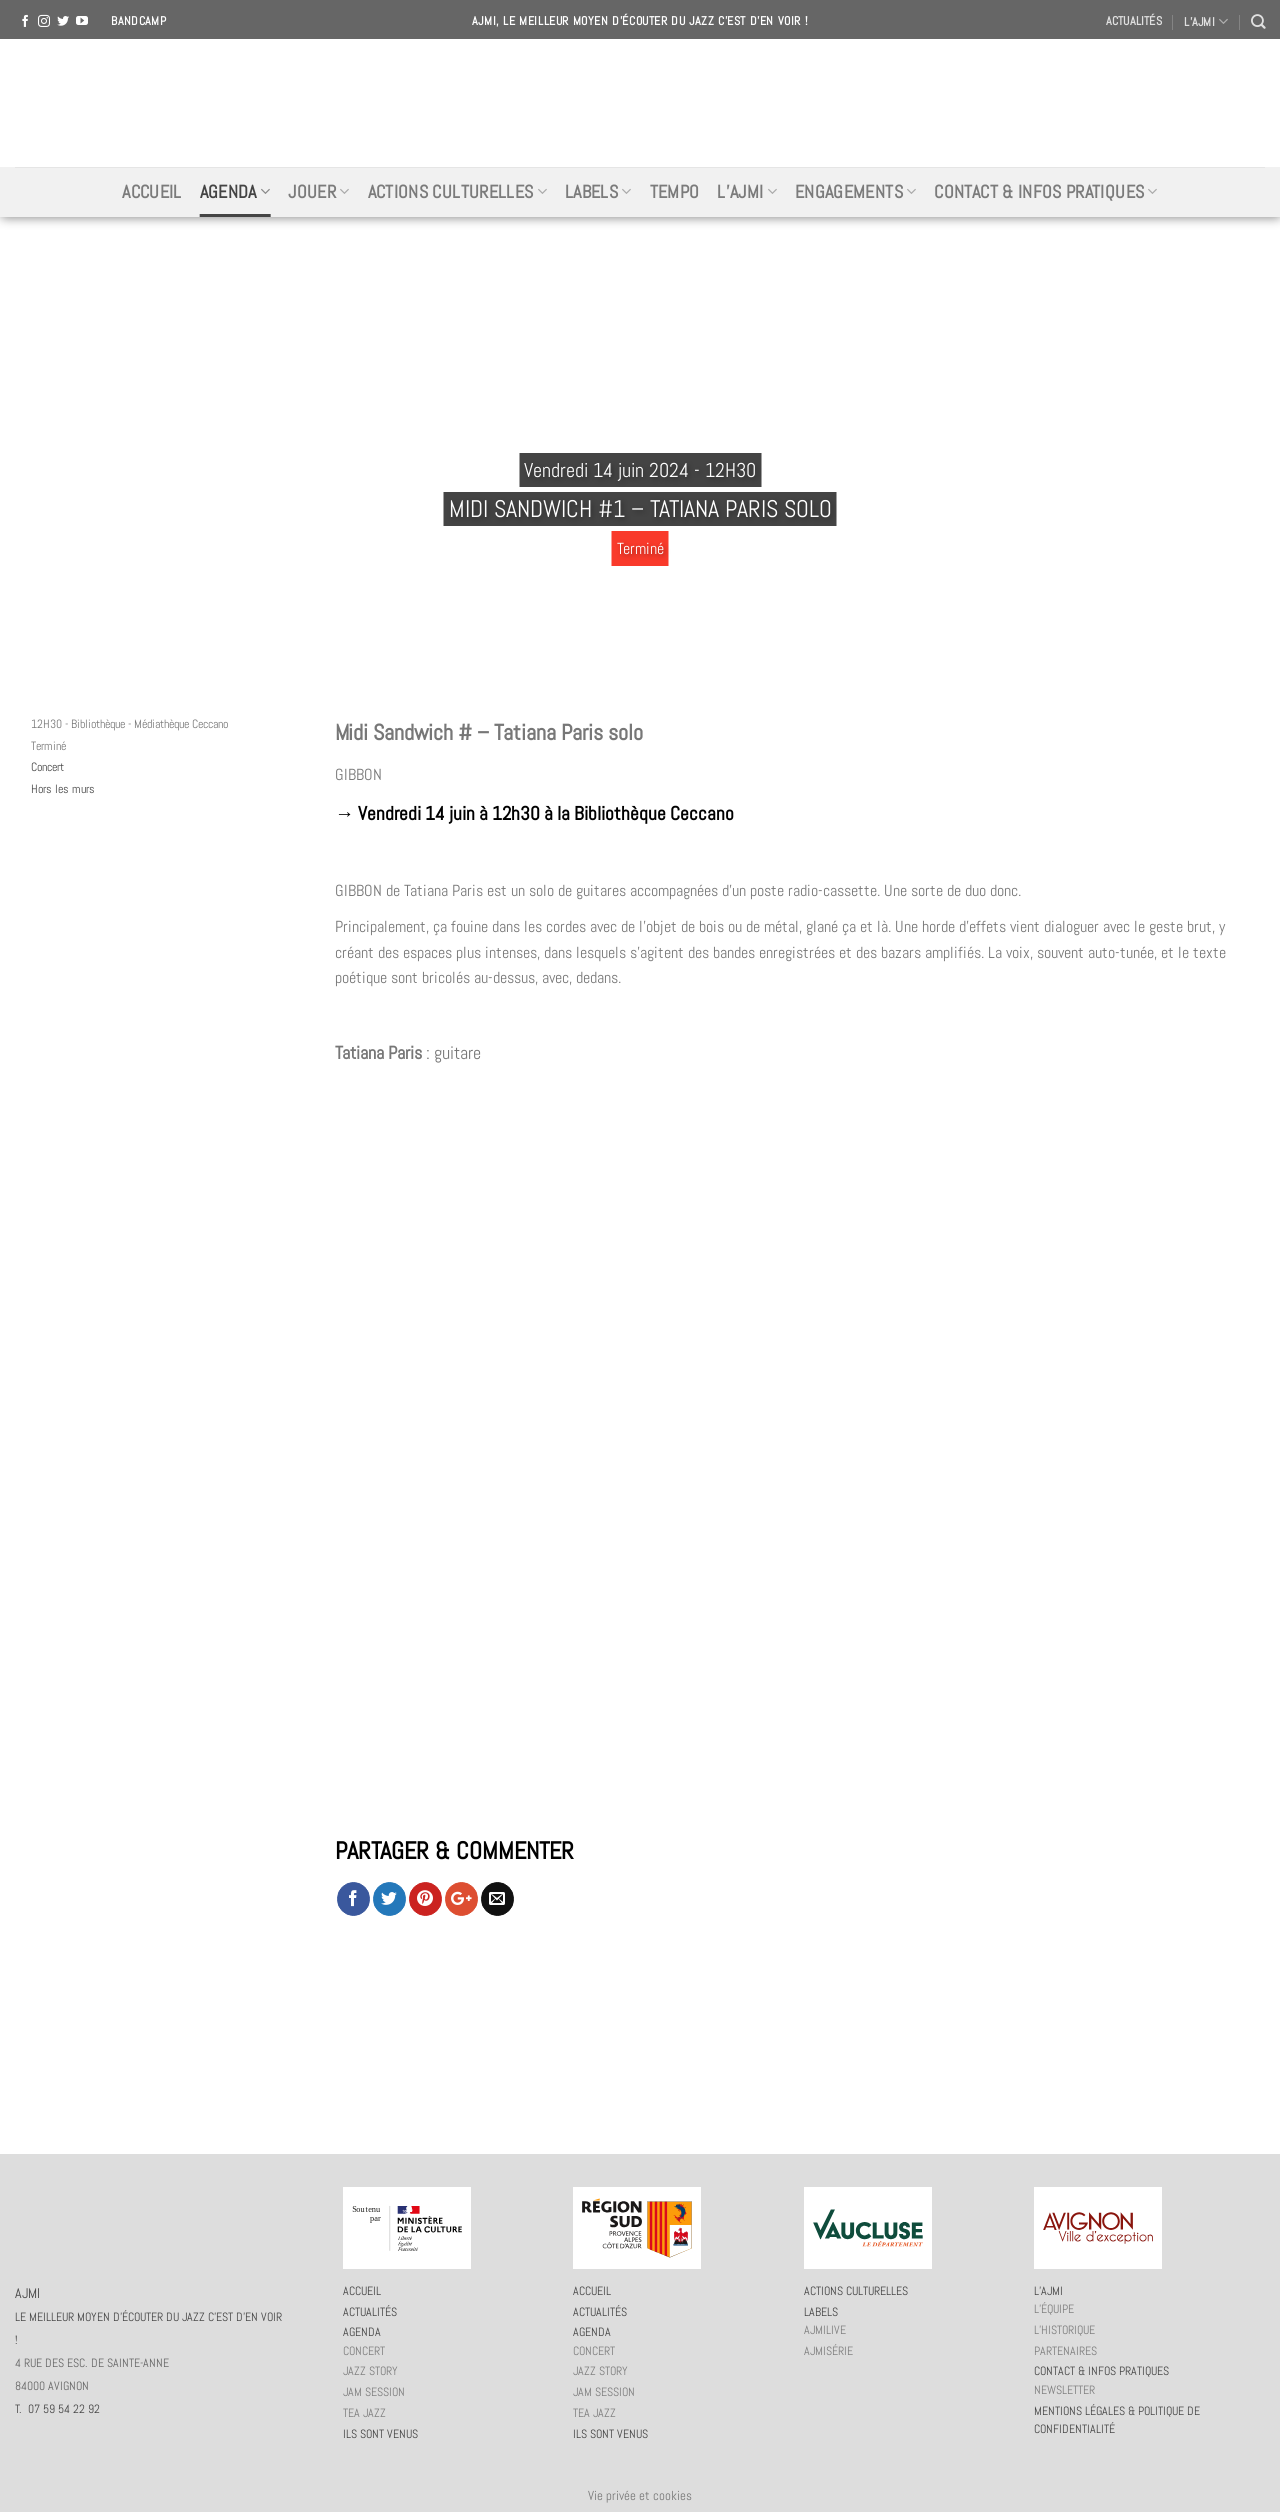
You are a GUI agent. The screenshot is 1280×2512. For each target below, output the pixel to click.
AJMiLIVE (825, 2330)
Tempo (675, 192)
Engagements (855, 192)
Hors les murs (63, 789)
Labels (598, 192)
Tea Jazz (364, 2413)
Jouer (318, 192)
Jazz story (370, 2371)
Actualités (1134, 21)
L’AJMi (747, 192)
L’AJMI (1206, 21)
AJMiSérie (828, 2351)
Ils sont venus (380, 2434)
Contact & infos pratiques (1045, 192)
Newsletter (1064, 2390)
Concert (47, 767)
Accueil (151, 192)
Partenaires (1065, 2351)
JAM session (374, 2392)
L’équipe (1054, 2309)
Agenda (235, 192)
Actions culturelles (457, 192)
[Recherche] (1258, 21)
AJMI (640, 103)
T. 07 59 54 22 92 (57, 2409)
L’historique (1064, 2330)
